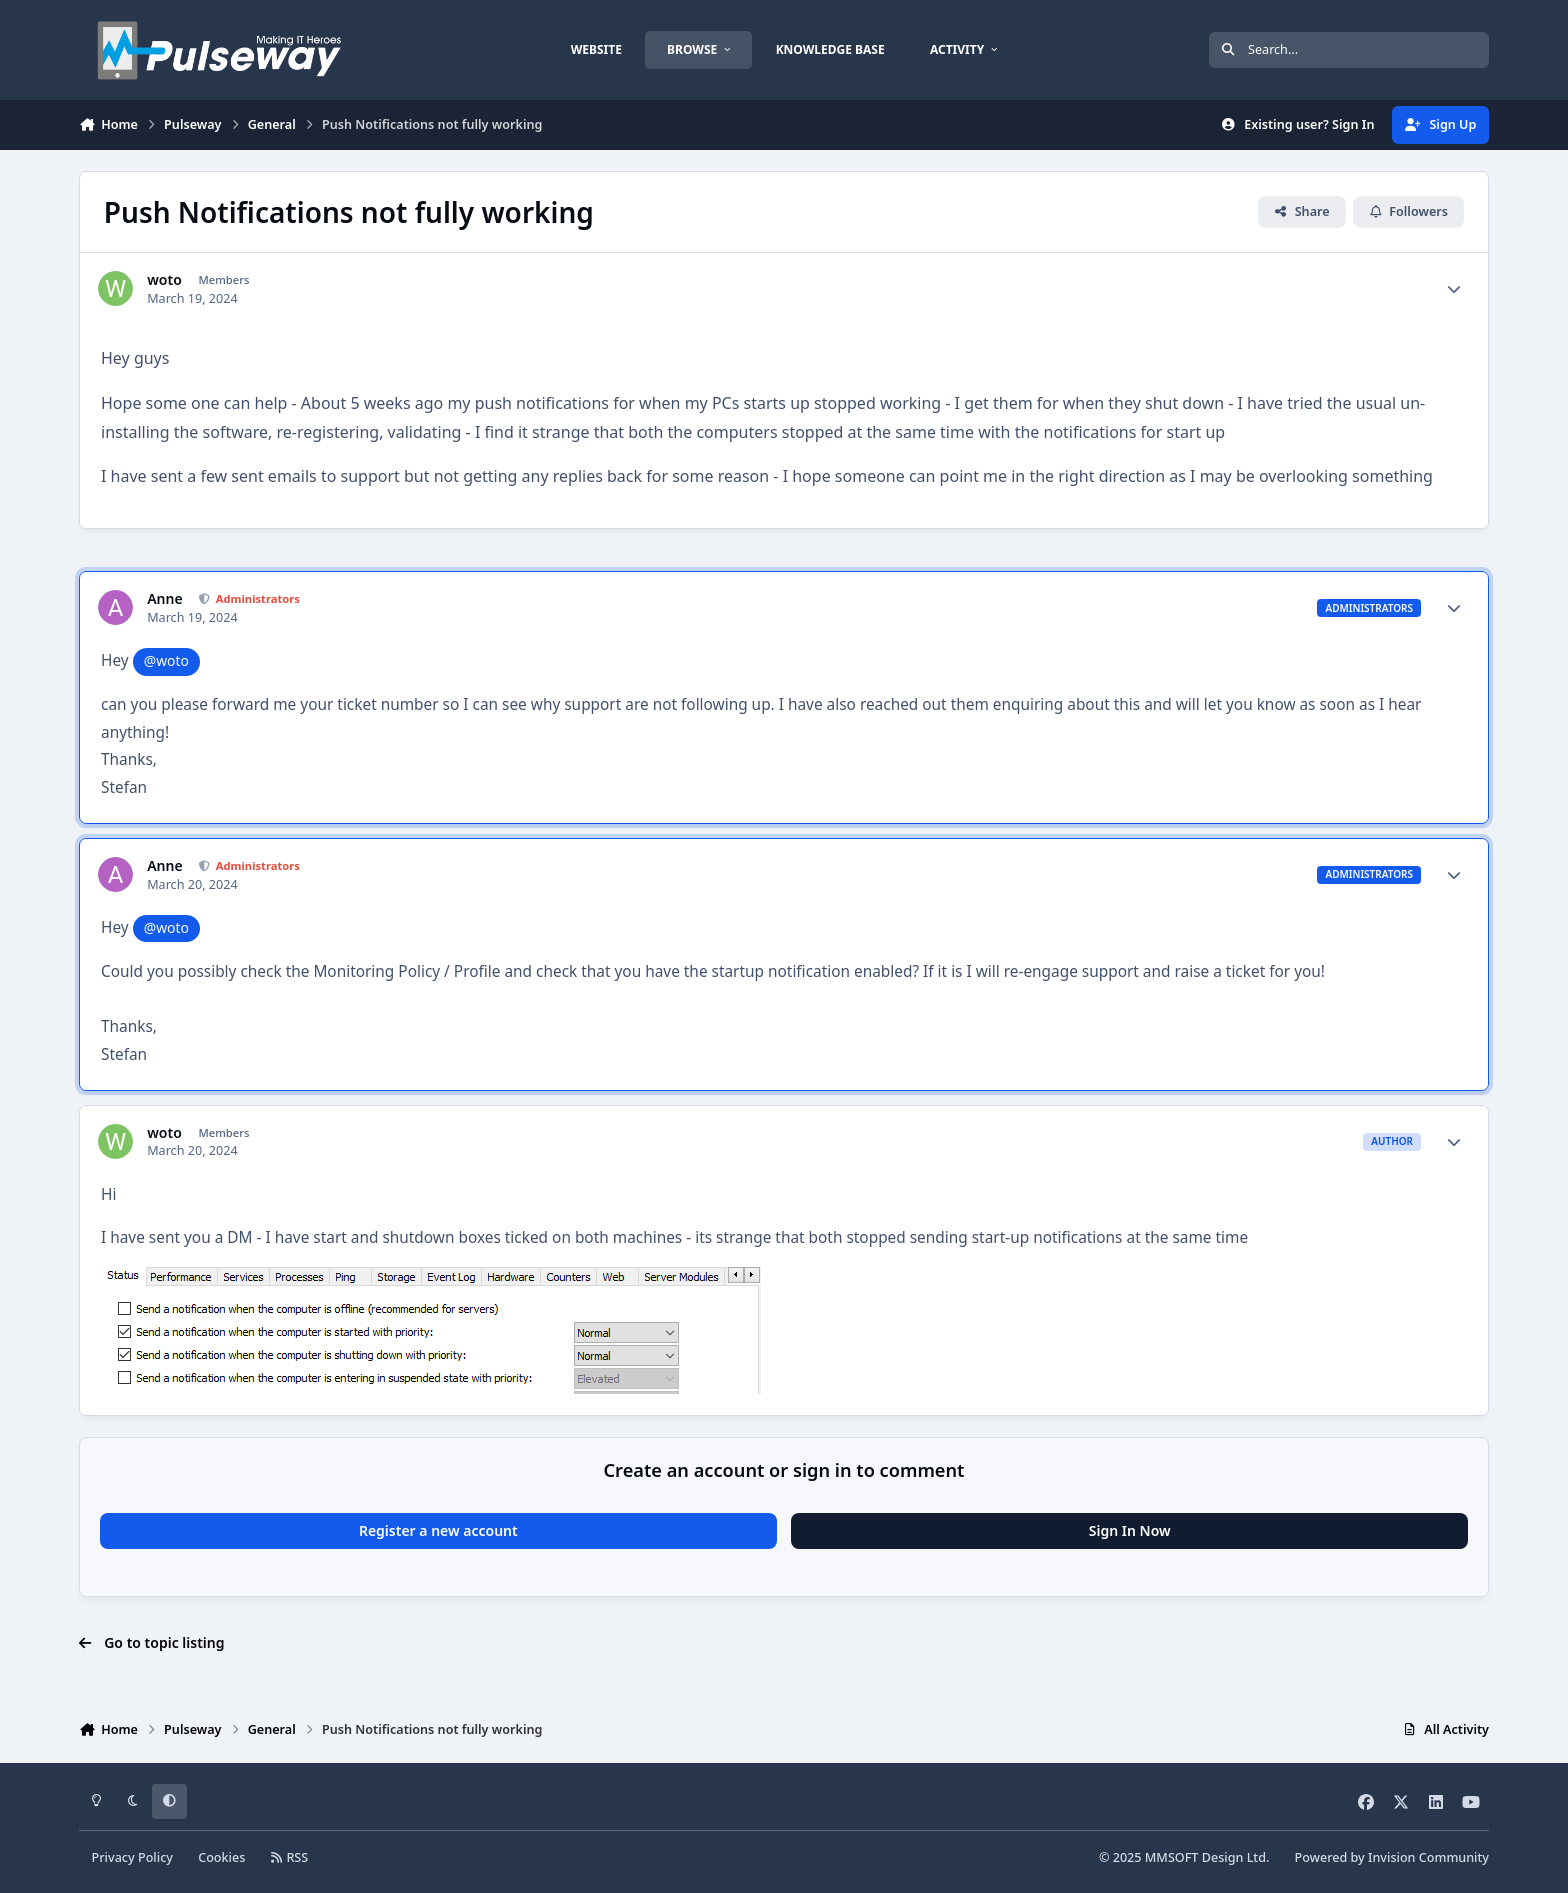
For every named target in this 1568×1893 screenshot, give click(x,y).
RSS (290, 1857)
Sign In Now (1130, 1530)
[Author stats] (1454, 289)
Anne (164, 599)
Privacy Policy (132, 1857)
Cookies (221, 1857)
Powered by (1392, 1857)
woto (164, 280)
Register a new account (438, 1530)
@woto (166, 660)
